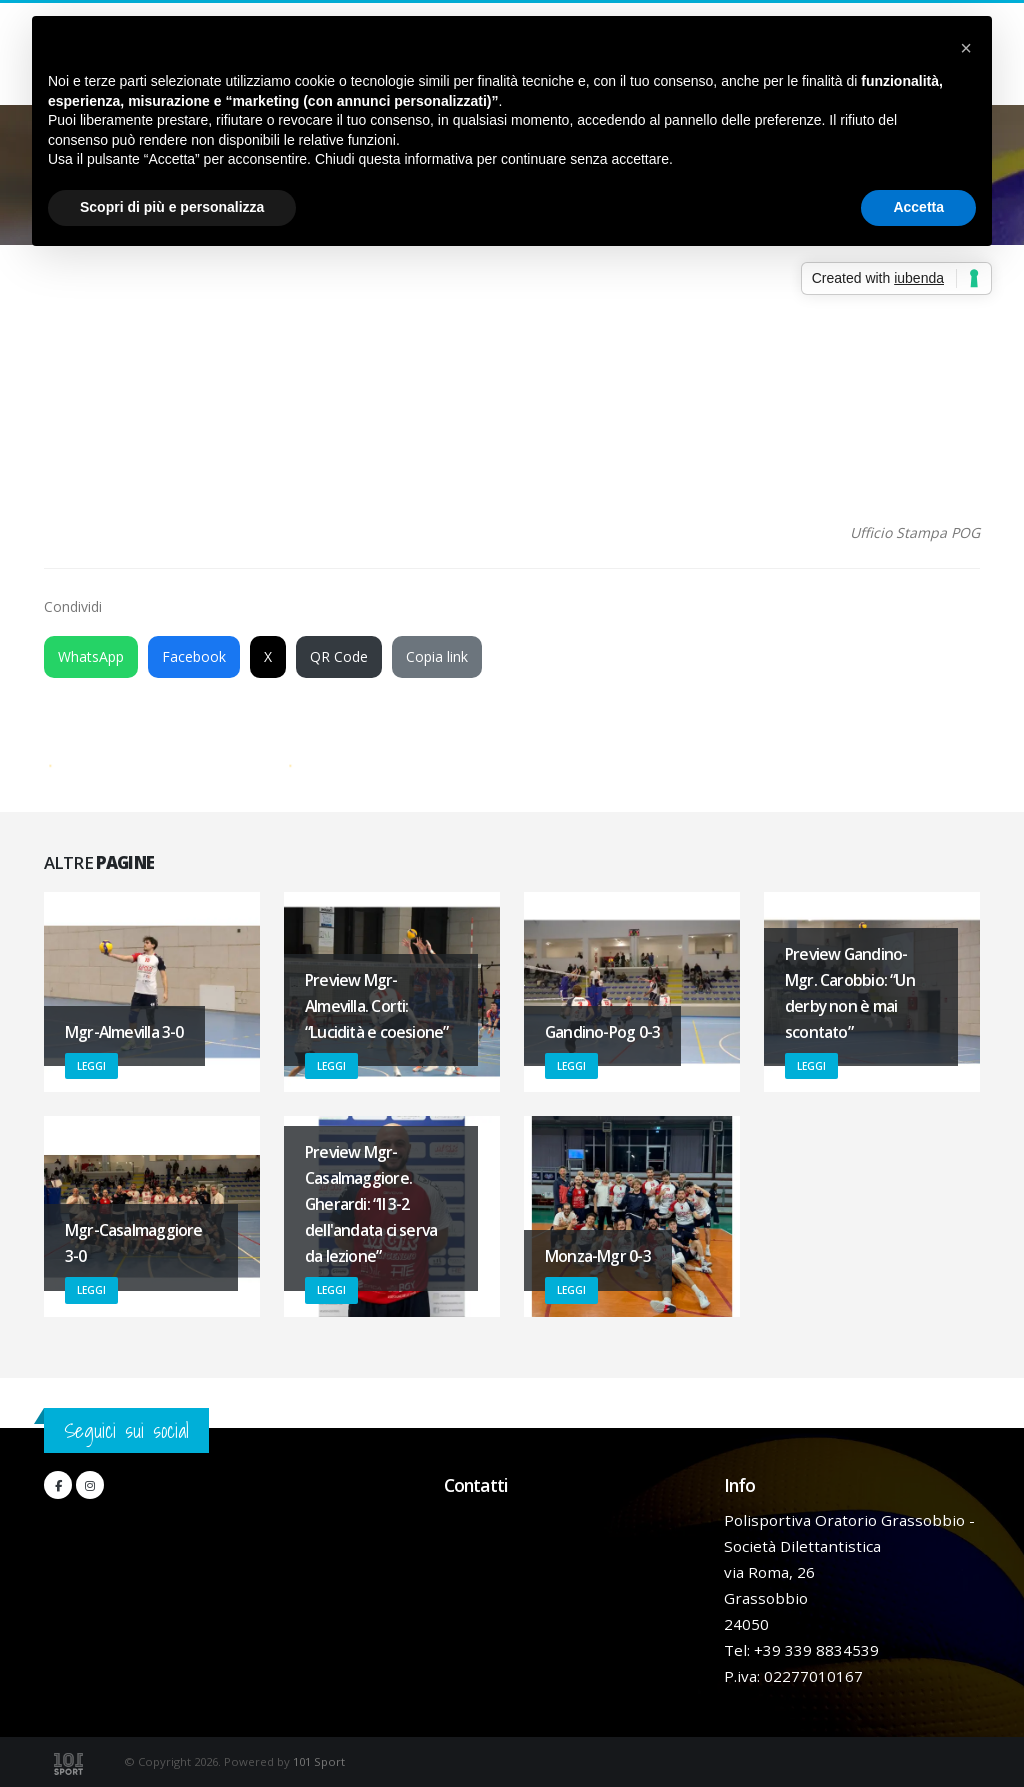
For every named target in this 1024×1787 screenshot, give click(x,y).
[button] (966, 48)
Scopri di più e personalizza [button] (172, 207)
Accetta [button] (918, 207)
